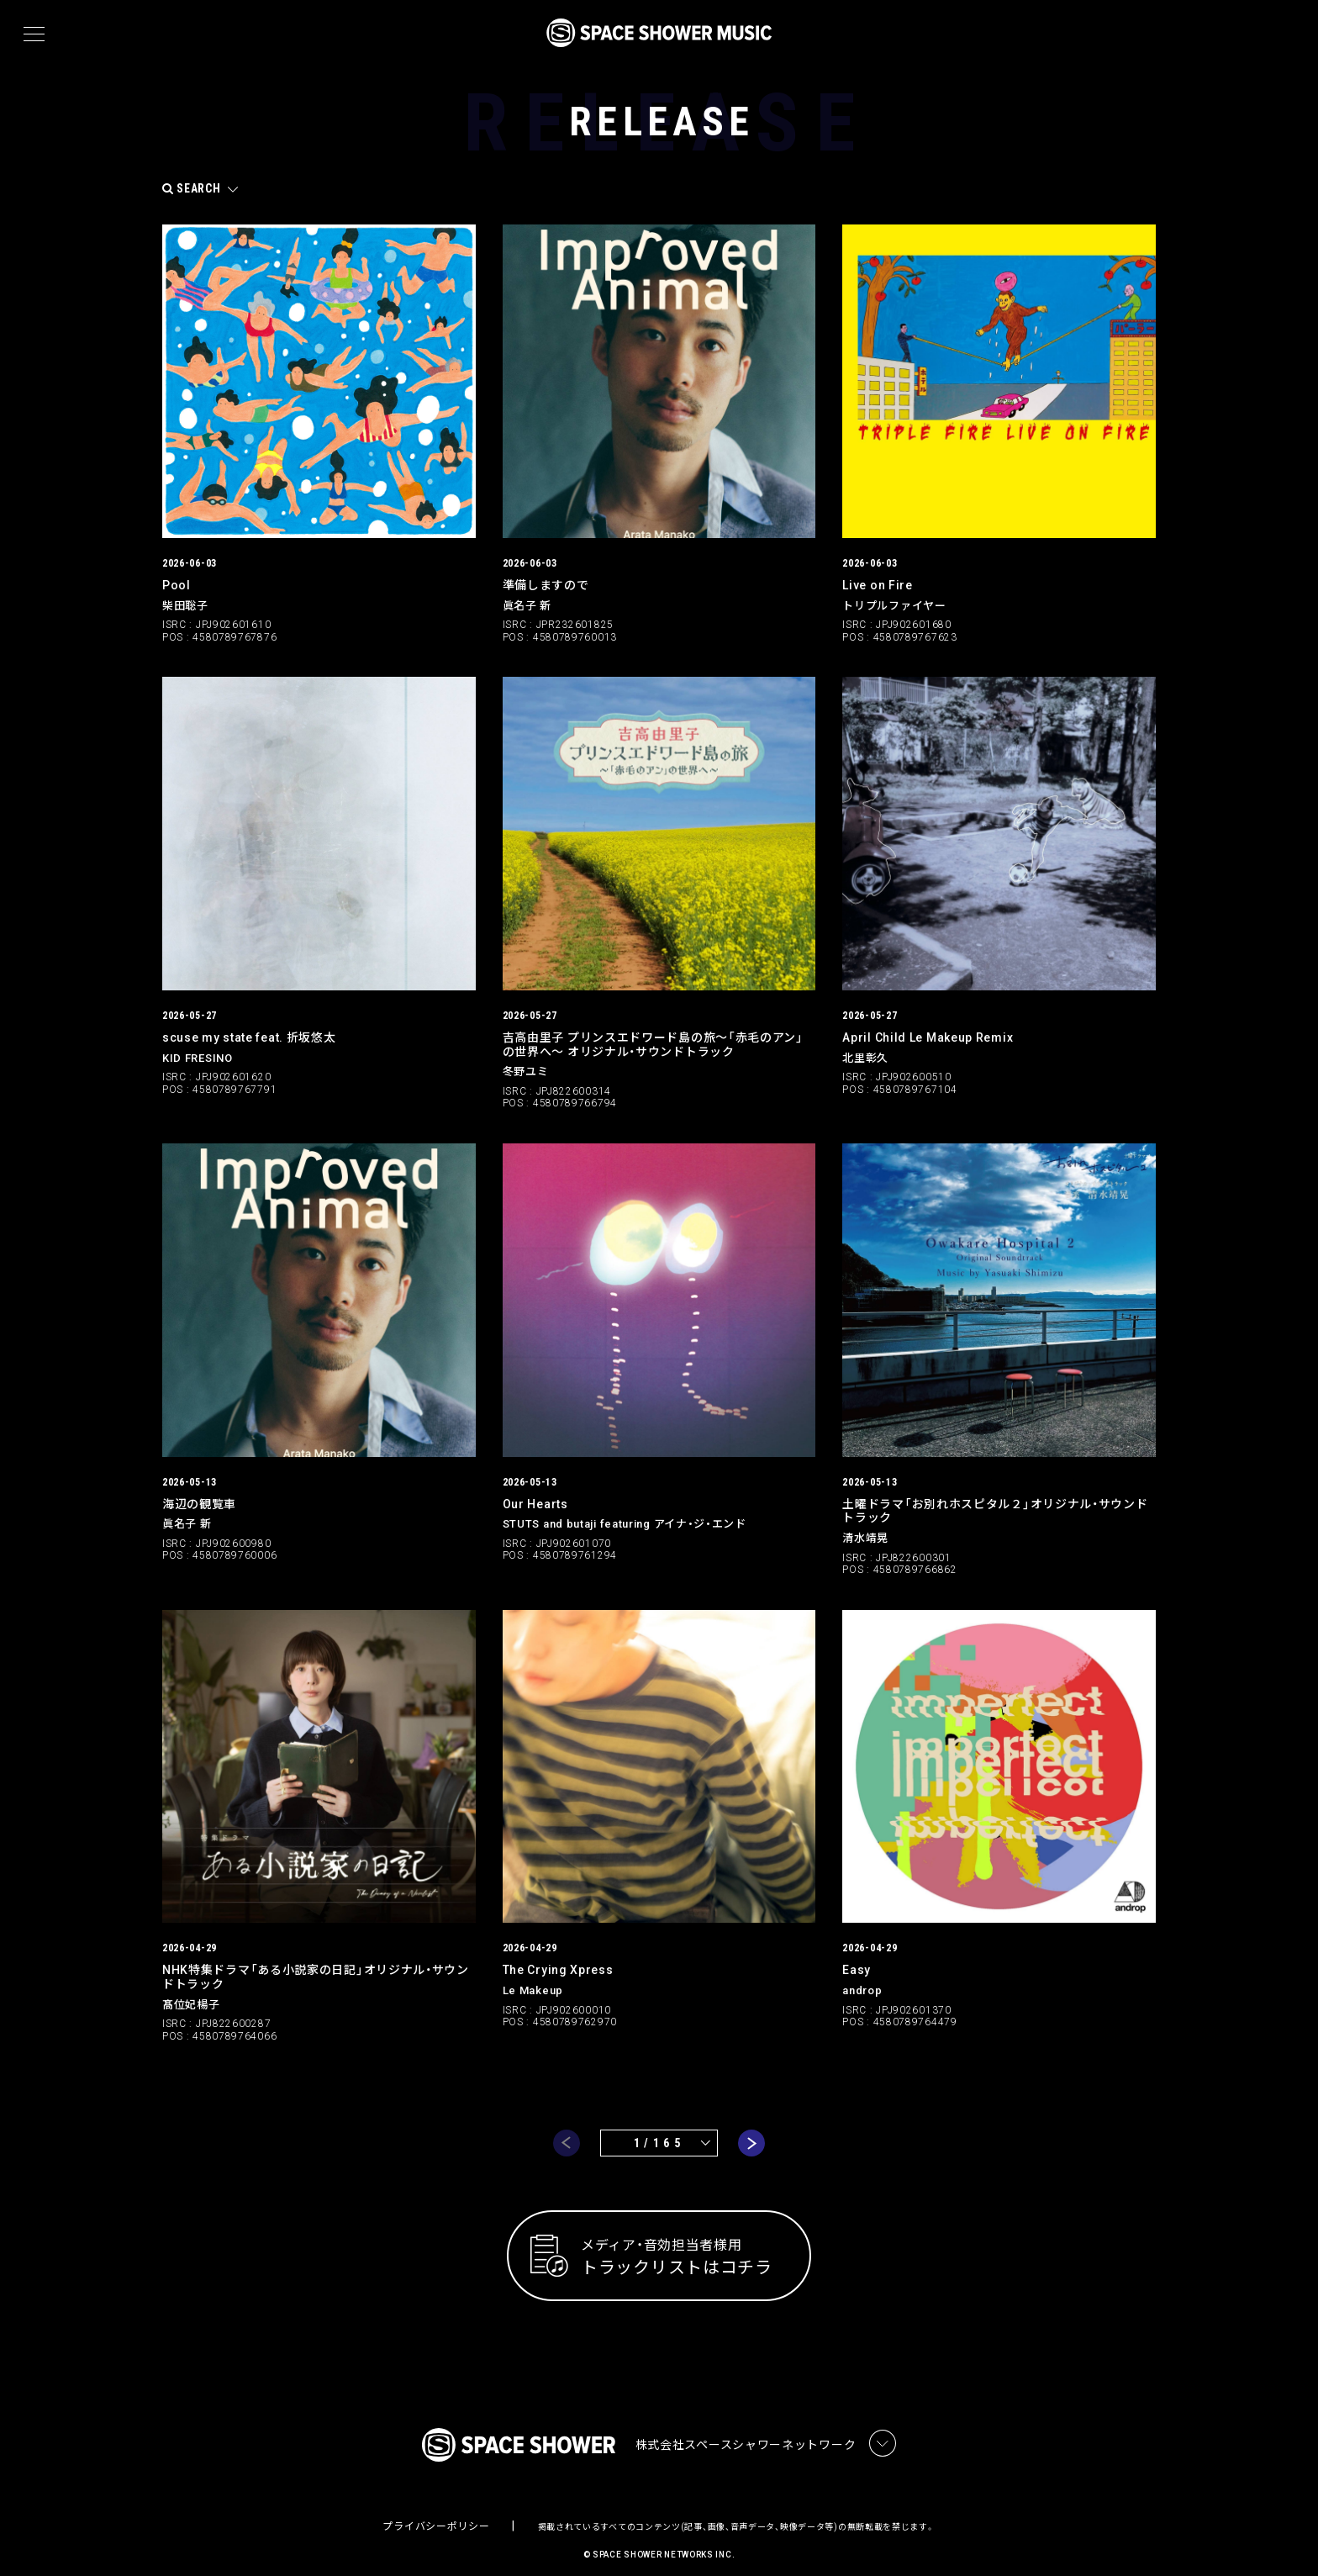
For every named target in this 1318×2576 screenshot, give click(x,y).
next (751, 2127)
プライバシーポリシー (435, 2513)
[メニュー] (34, 34)
